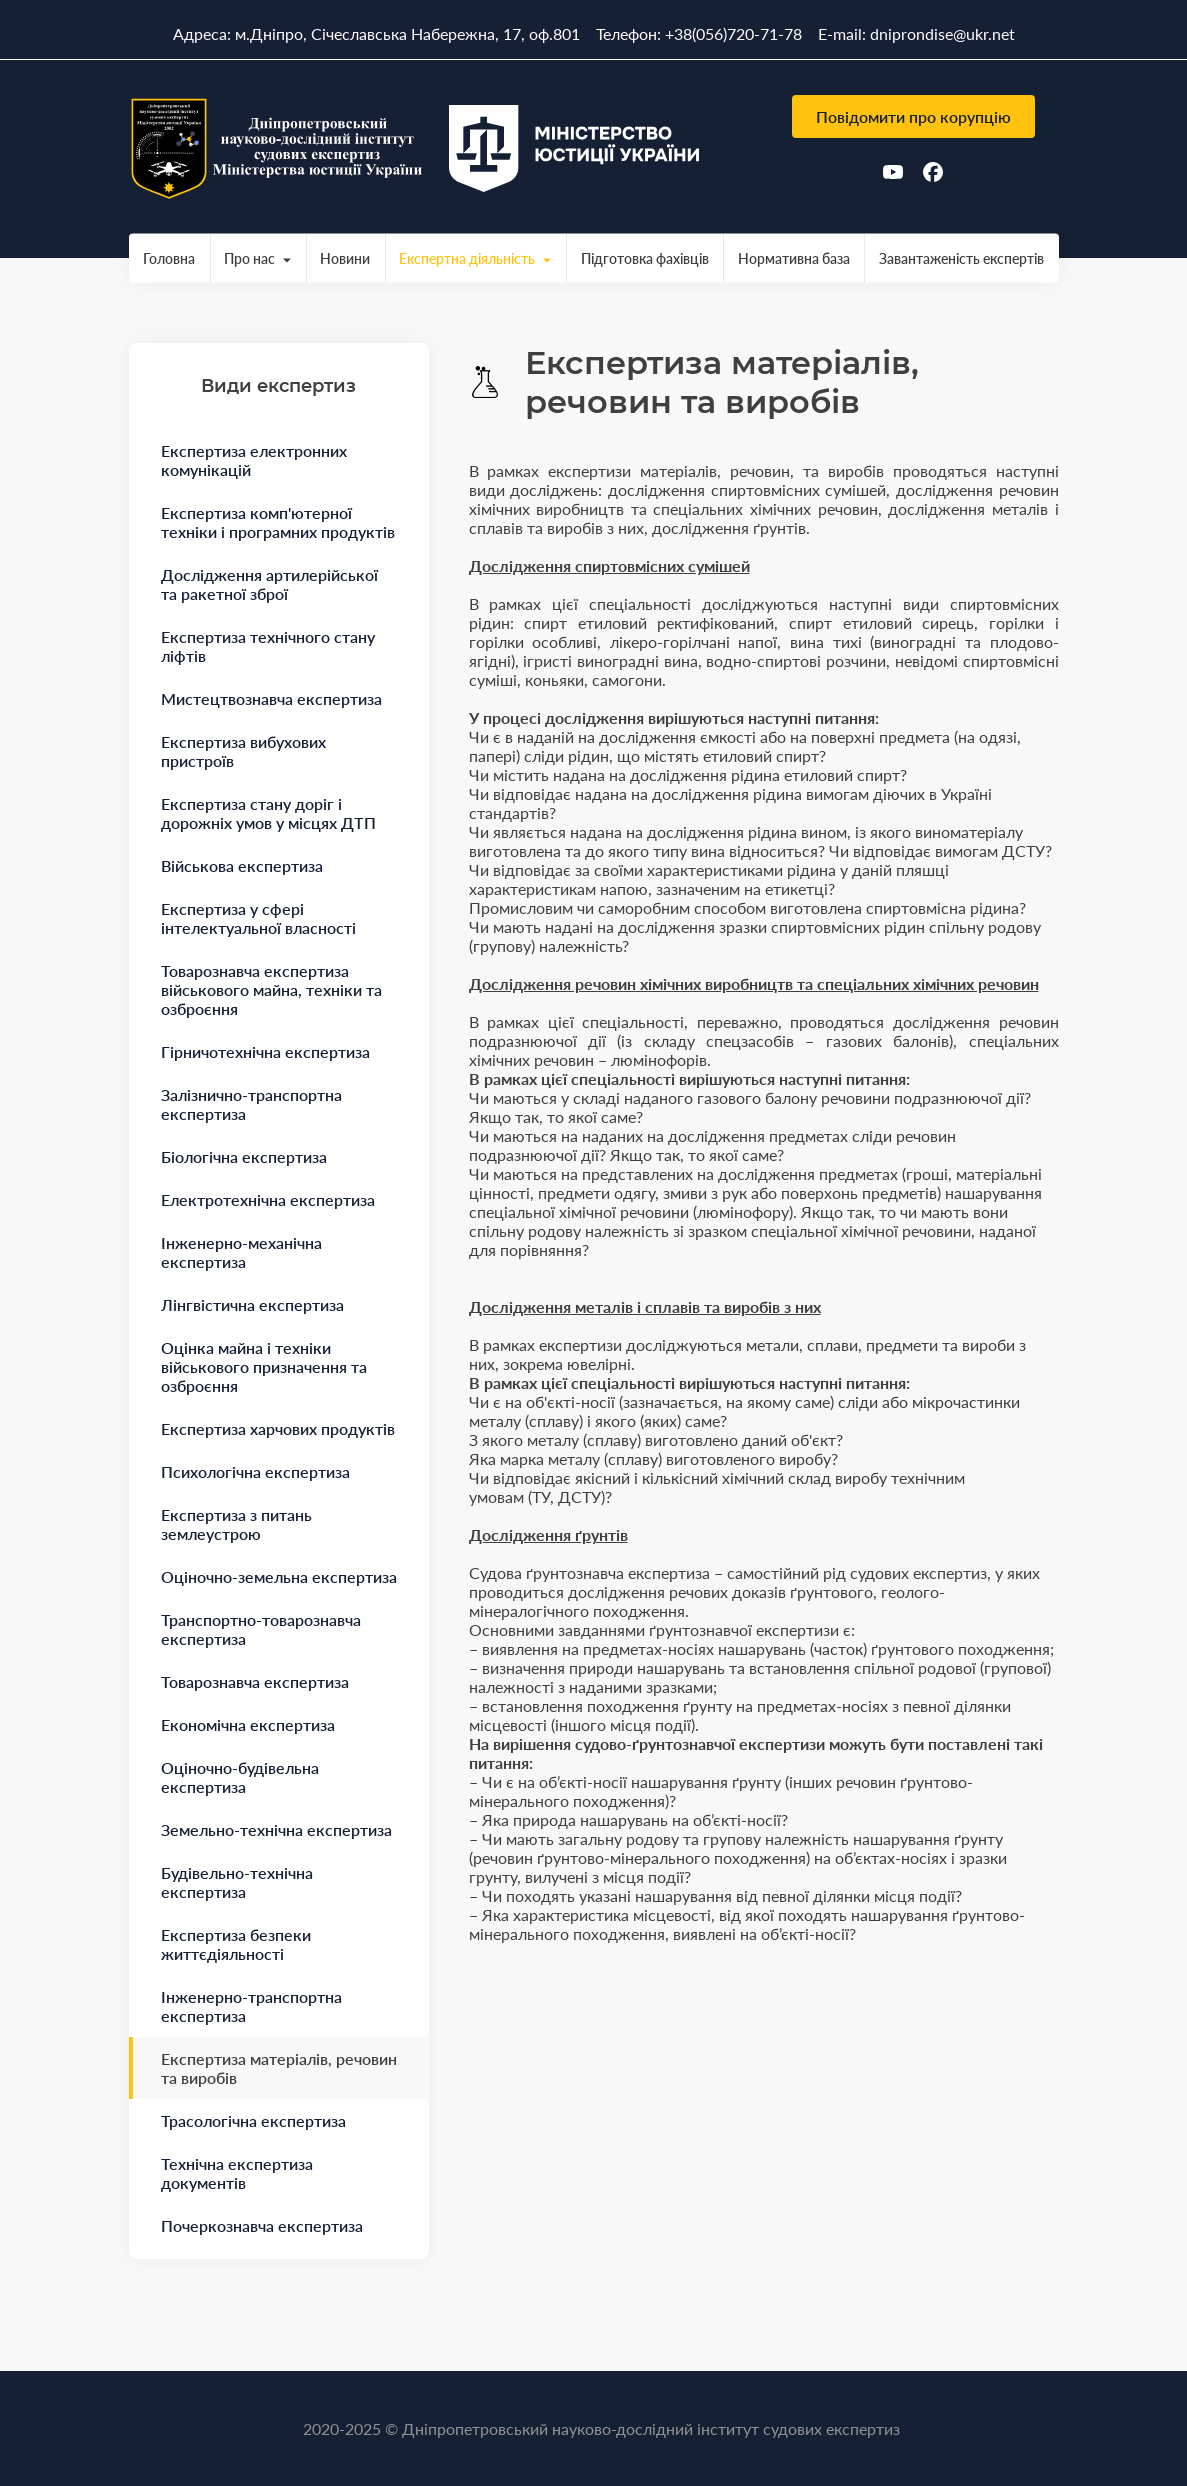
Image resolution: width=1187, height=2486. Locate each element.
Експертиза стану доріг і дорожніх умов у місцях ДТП (268, 813)
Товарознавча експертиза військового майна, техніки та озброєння (271, 989)
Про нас (249, 258)
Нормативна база (794, 258)
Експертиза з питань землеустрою (236, 1524)
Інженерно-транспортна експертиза (251, 2006)
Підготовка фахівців (645, 258)
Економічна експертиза (248, 1724)
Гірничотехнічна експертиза (265, 1051)
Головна (169, 258)
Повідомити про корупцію (913, 116)
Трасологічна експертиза (253, 2120)
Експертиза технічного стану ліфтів (268, 646)
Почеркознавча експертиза (262, 2225)
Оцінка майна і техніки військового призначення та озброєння (264, 1366)
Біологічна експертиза (244, 1156)
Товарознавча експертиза (255, 1681)
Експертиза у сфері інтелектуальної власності (258, 918)
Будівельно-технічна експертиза (237, 1882)
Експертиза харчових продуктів (278, 1428)
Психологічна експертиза (255, 1471)
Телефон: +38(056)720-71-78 (699, 33)
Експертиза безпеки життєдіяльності (236, 1944)
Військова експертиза (242, 865)
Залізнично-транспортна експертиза (251, 1104)
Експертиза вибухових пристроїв (243, 751)
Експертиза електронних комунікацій (254, 460)
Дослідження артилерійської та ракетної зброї (269, 584)
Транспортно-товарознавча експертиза (261, 1629)
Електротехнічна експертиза (268, 1199)
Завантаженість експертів (961, 258)
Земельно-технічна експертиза (276, 1829)
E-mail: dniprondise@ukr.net (916, 33)
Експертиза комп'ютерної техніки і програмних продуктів (278, 522)
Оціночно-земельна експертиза (279, 1576)
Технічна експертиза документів (237, 2173)
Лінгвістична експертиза (252, 1304)
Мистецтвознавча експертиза (271, 698)
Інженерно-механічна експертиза (241, 1252)
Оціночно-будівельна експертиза (240, 1777)
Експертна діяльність (467, 258)
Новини (345, 258)
